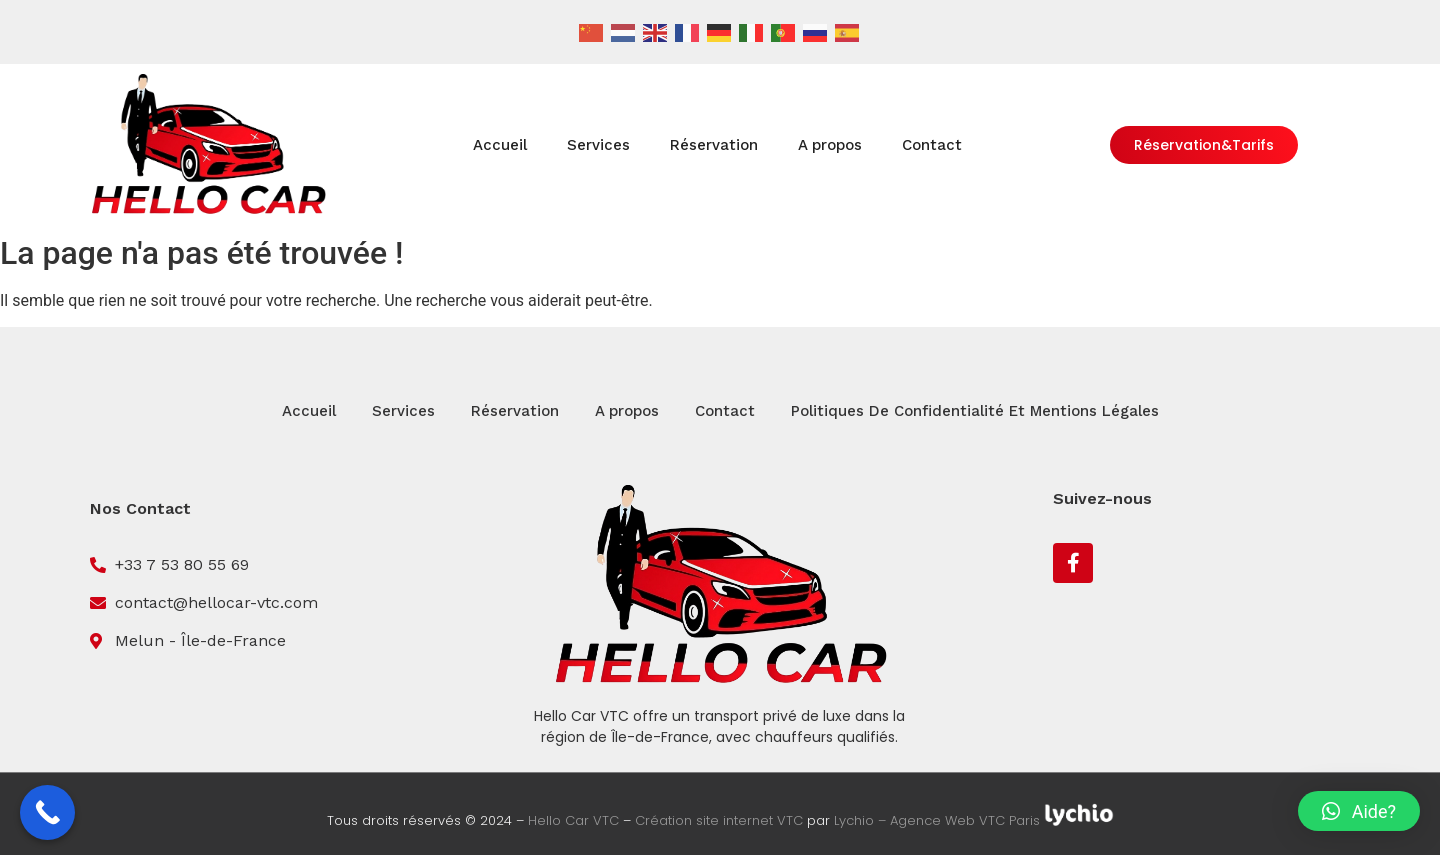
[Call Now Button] (47, 812)
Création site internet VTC (719, 821)
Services (598, 145)
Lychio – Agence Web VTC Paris (939, 821)
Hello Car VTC (573, 821)
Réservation (714, 145)
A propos (830, 145)
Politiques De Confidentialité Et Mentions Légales (975, 411)
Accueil (500, 145)
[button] (1359, 811)
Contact (932, 145)
